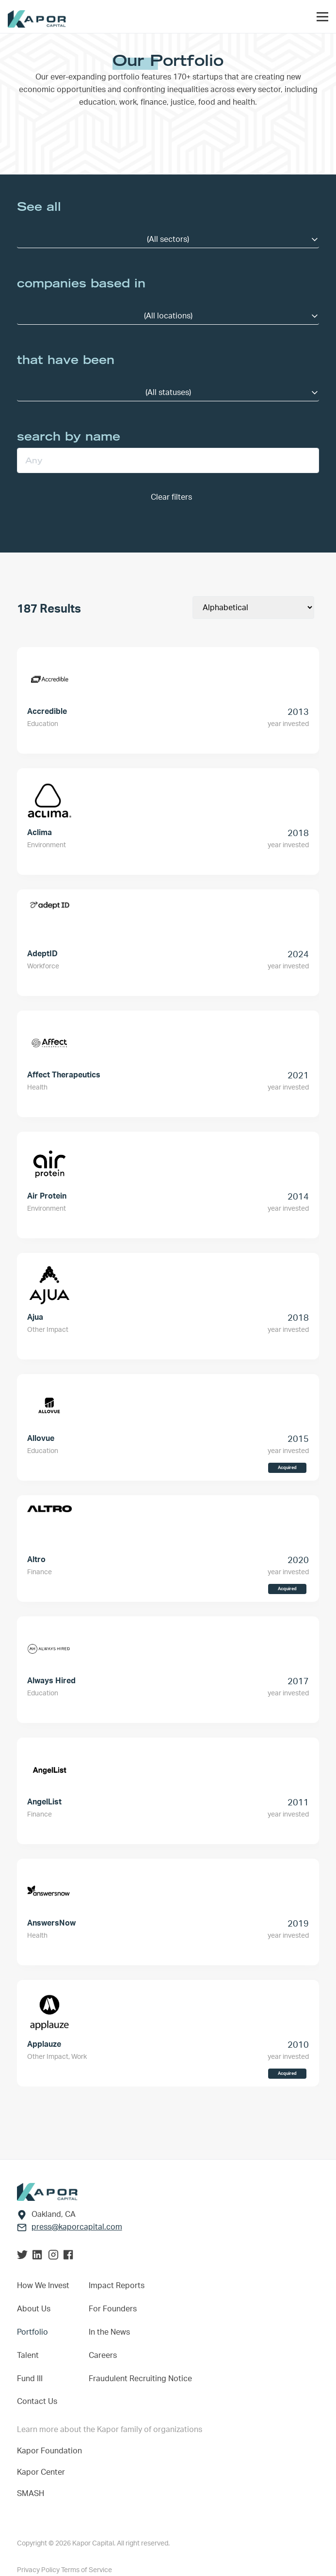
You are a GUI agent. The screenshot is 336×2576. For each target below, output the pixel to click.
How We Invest (43, 2286)
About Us (33, 2309)
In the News (109, 2332)
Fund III (30, 2379)
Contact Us (37, 2401)
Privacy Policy (39, 2570)
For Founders (113, 2309)
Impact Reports (116, 2286)
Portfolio (32, 2332)
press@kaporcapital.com (77, 2227)
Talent (28, 2355)
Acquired (287, 1468)
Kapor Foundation (51, 2451)
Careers (103, 2355)
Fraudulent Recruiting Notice (140, 2379)
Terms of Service (86, 2570)
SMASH (30, 2493)
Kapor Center (43, 2472)
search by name (68, 435)
